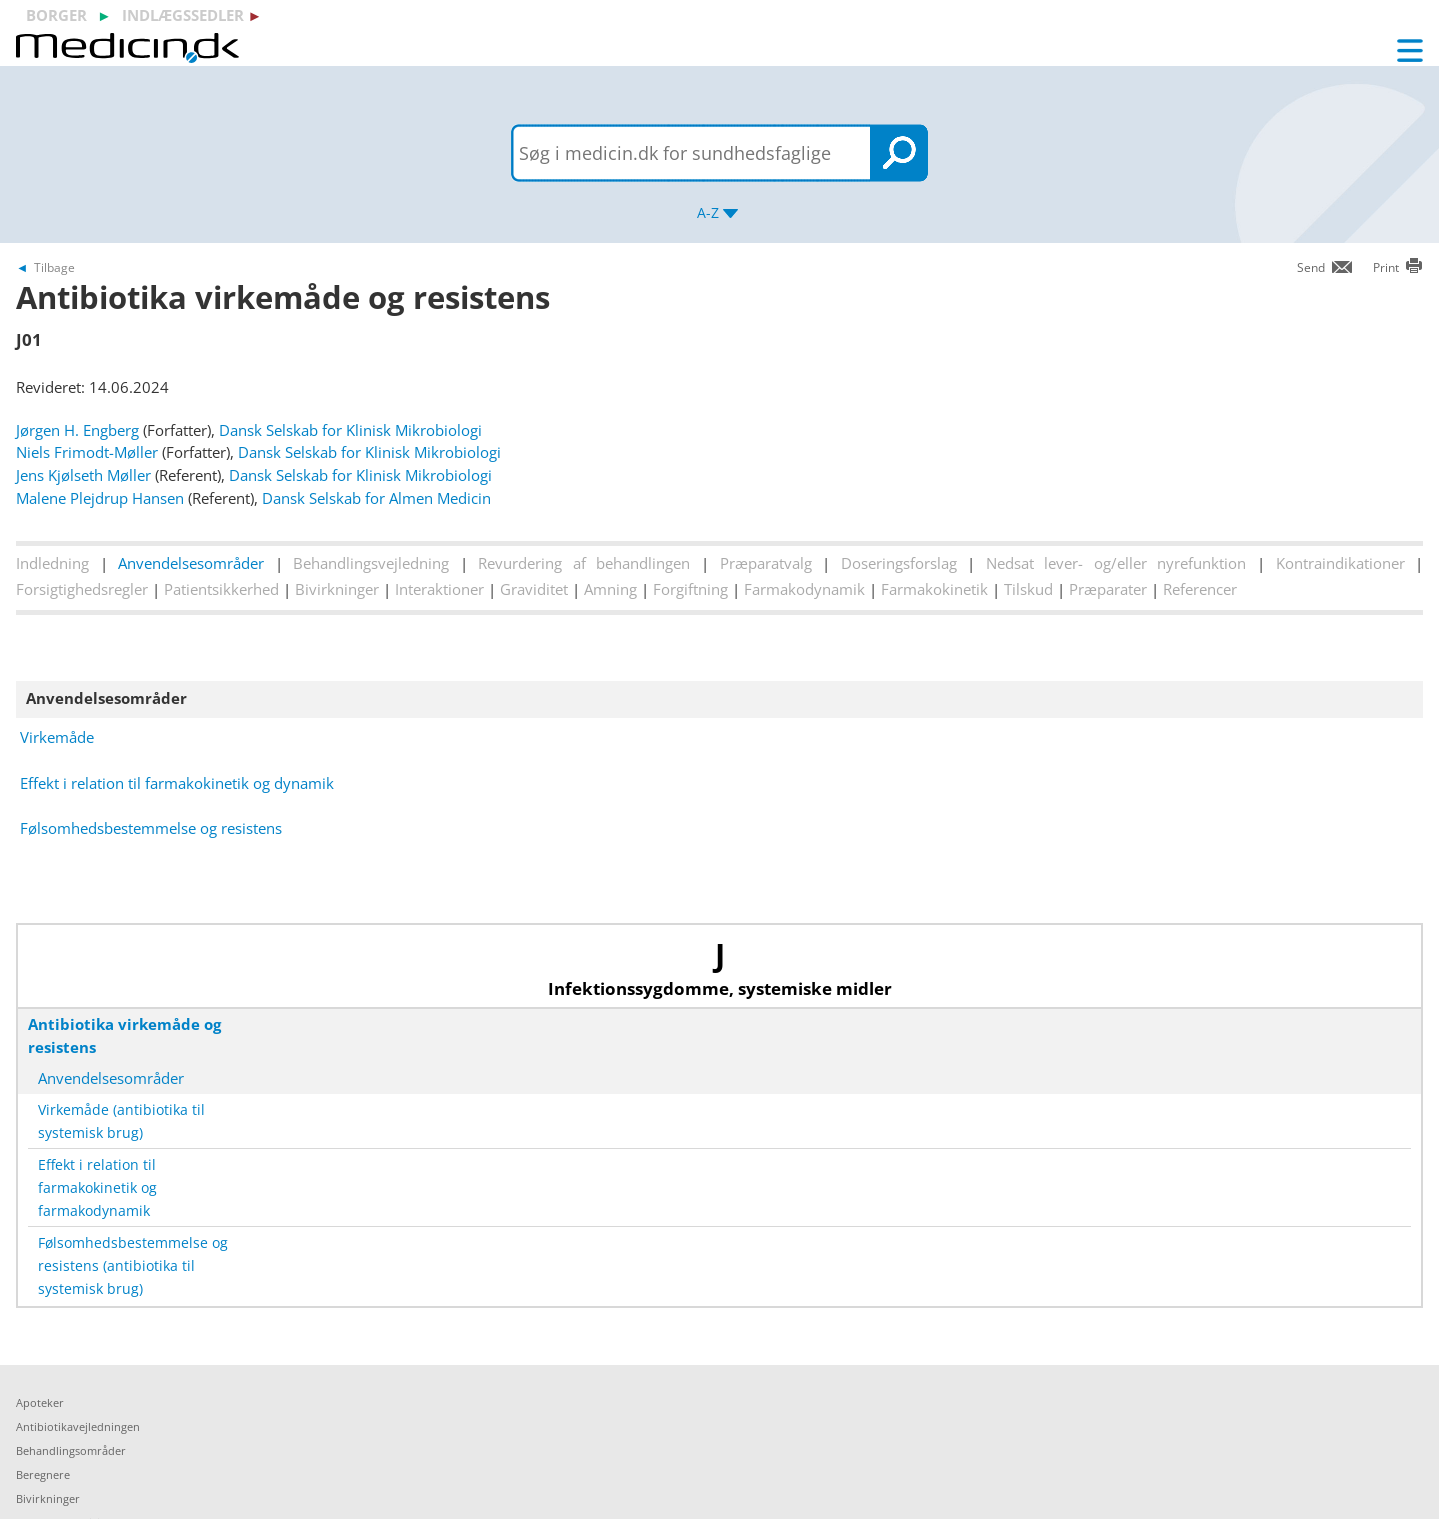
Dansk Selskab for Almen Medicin (376, 498)
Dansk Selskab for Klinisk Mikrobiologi (350, 430)
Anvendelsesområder (191, 563)
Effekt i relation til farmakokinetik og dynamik (177, 783)
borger (56, 15)
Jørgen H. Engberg (77, 430)
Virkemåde (57, 737)
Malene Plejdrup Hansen (100, 498)
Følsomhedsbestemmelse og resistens (151, 828)
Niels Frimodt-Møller (87, 452)
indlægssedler (183, 15)
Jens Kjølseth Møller (83, 475)
